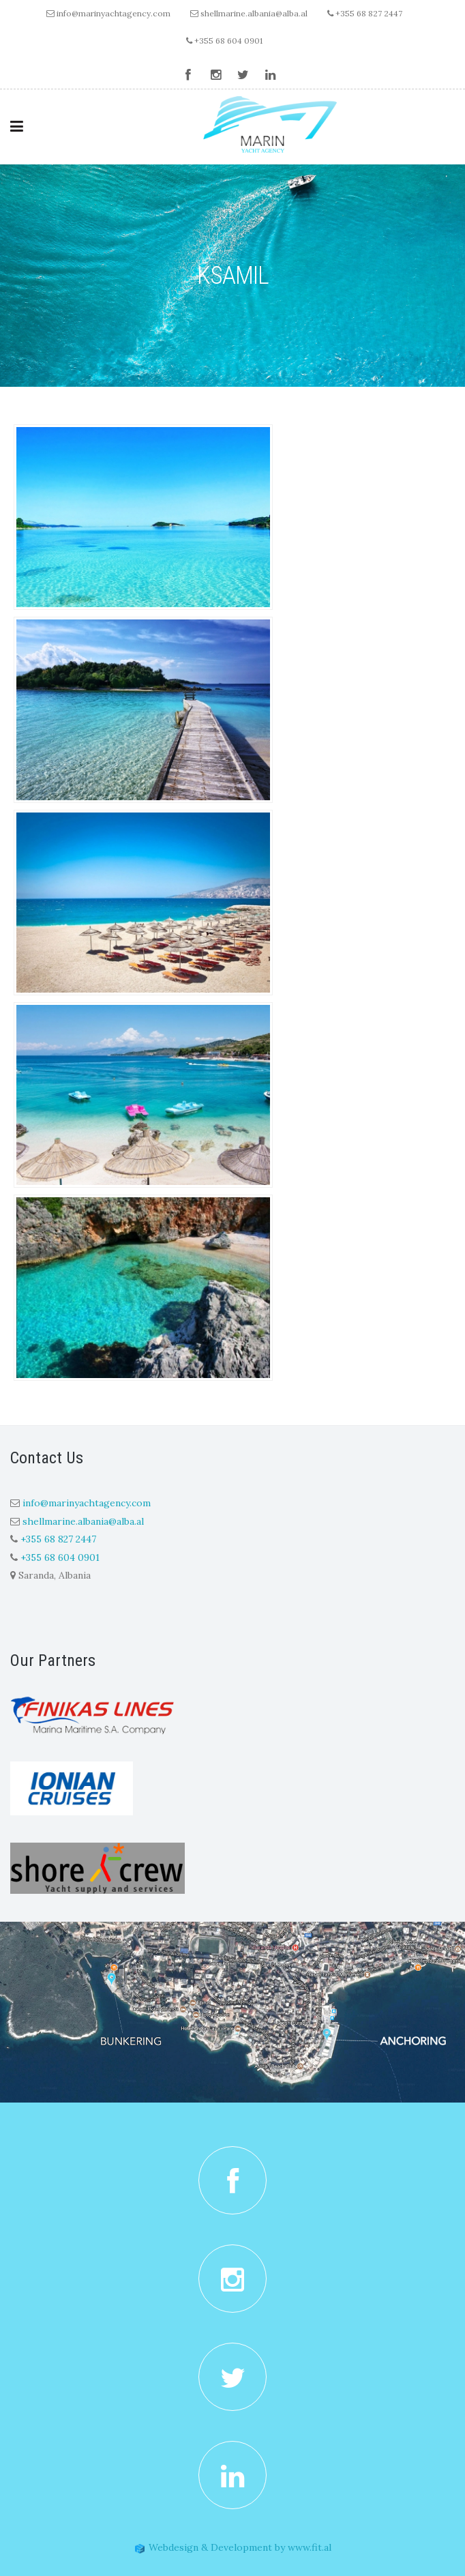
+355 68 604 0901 (224, 40)
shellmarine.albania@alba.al (254, 13)
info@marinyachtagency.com (113, 13)
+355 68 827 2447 (364, 13)
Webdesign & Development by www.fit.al (233, 2547)
